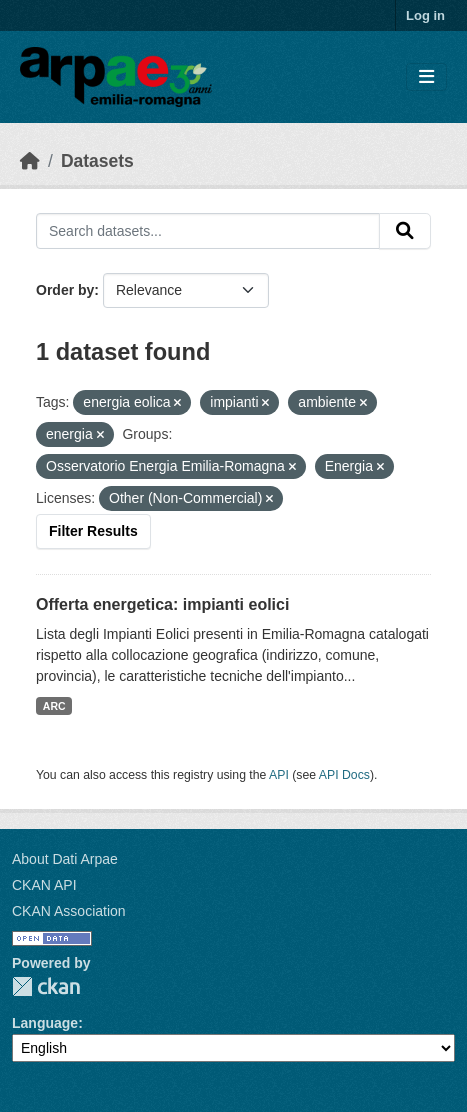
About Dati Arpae (65, 859)
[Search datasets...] (208, 231)
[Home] (30, 161)
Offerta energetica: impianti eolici (162, 604)
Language (45, 1023)
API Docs (344, 775)
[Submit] (405, 231)
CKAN (46, 986)
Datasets (97, 161)
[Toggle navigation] (426, 77)
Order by (65, 290)
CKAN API (44, 885)
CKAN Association (69, 911)
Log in (425, 15)
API (279, 775)
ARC (54, 706)
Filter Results (93, 531)
